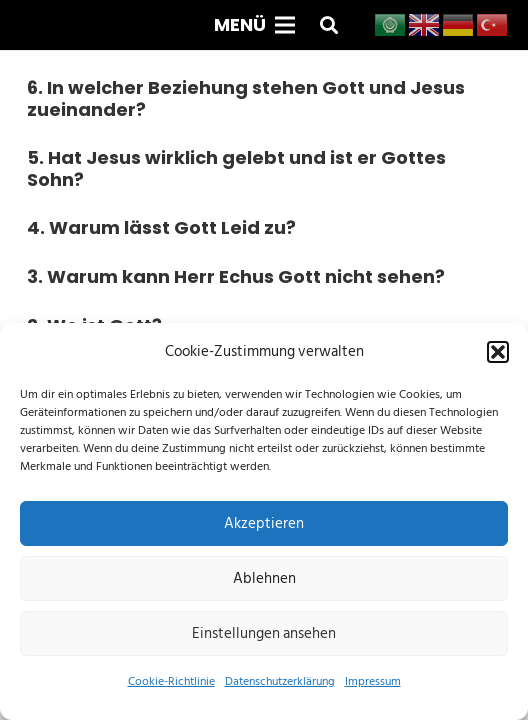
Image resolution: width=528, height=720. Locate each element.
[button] (498, 352)
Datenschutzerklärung (280, 681)
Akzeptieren (264, 523)
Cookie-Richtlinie (171, 681)
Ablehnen (264, 578)
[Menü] (254, 25)
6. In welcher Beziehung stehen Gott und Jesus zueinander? (246, 98)
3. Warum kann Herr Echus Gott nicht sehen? (236, 276)
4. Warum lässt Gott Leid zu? (161, 227)
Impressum (373, 681)
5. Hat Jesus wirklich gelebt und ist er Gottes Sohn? (236, 168)
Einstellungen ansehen (264, 633)
